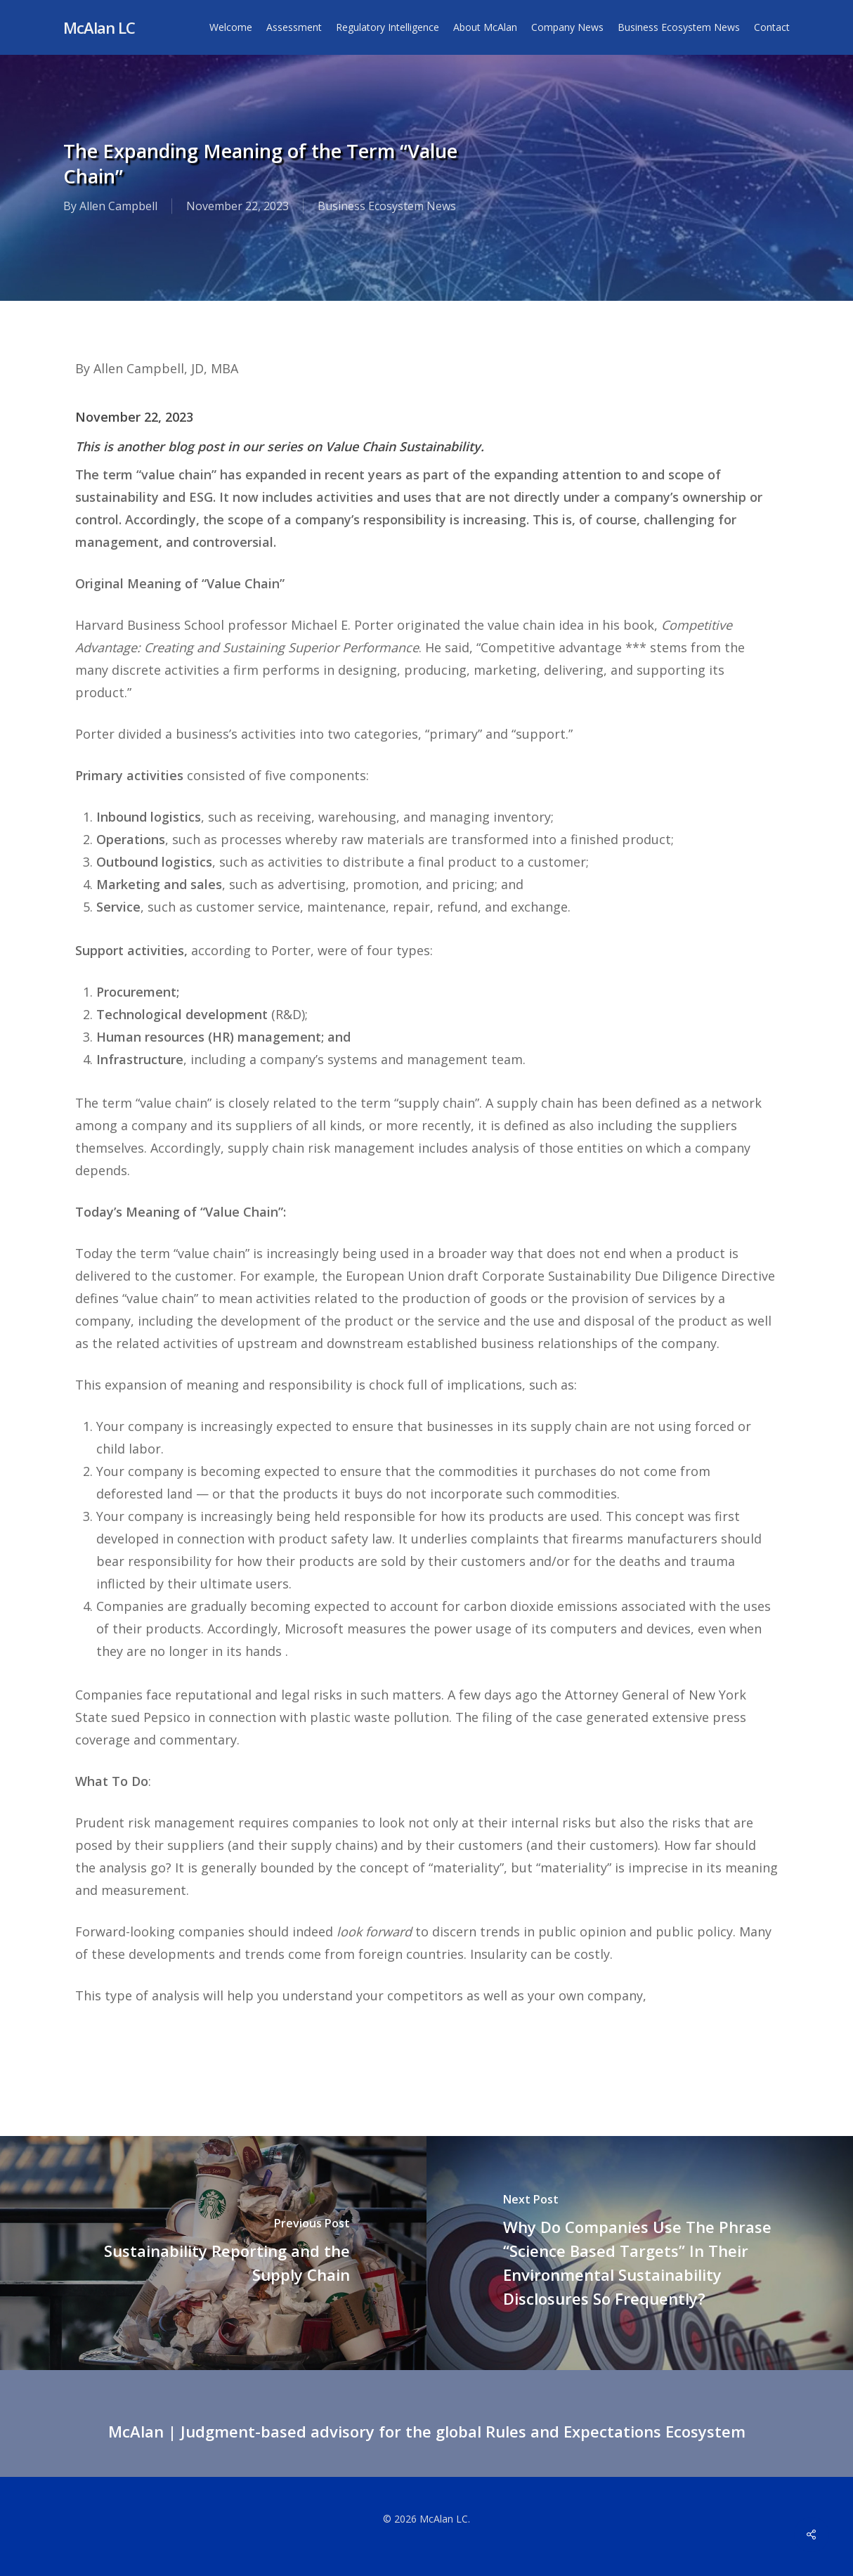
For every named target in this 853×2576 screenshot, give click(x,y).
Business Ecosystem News (387, 206)
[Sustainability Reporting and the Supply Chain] (213, 2253)
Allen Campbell (118, 206)
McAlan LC (99, 27)
